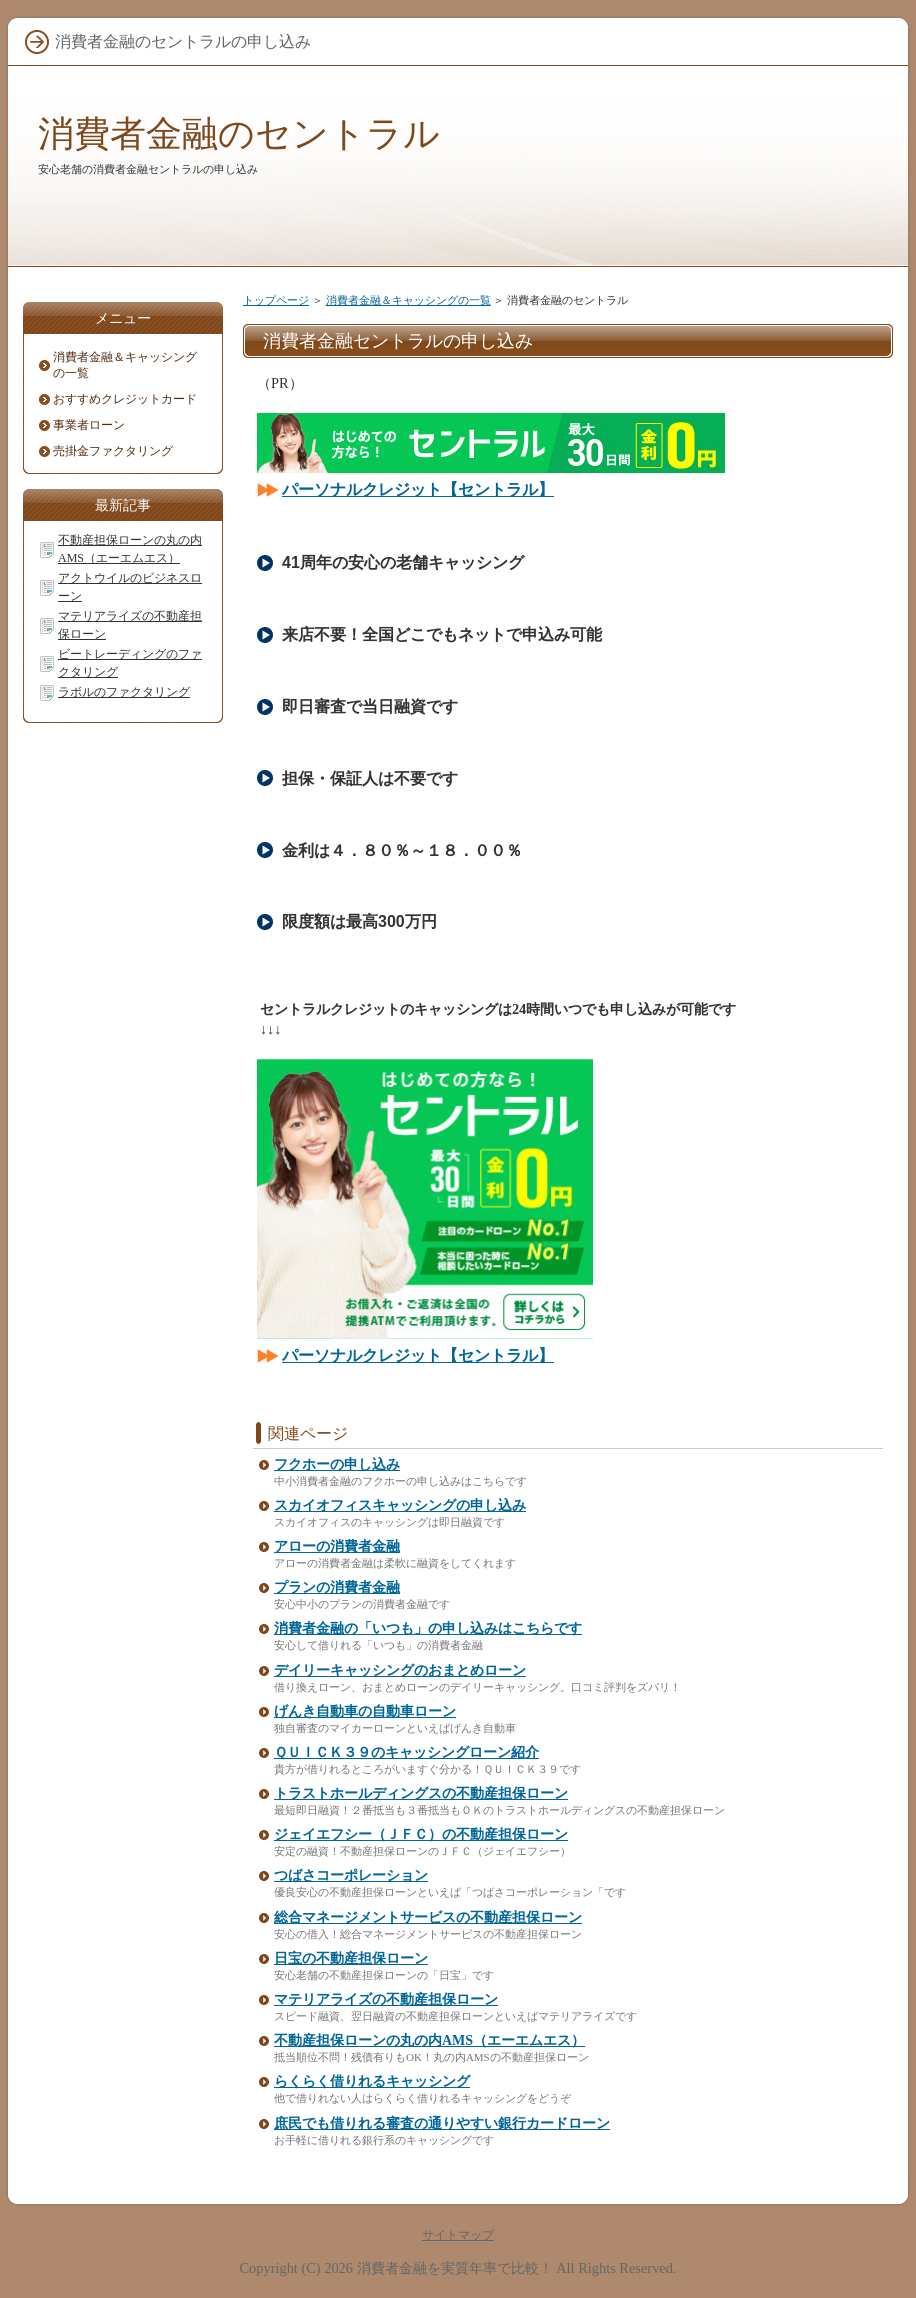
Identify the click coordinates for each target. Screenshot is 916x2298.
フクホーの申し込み (337, 1464)
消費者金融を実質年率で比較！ (455, 2268)
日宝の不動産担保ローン (351, 1958)
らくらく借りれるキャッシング (372, 2081)
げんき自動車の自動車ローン (365, 1711)
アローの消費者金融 (337, 1546)
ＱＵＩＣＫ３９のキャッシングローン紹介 (406, 1752)
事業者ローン (89, 425)
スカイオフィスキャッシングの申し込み (400, 1505)
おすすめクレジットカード (125, 399)
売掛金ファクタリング (113, 451)
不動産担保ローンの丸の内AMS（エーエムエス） (429, 2040)
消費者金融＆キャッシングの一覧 (408, 300)
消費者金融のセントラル (239, 133)
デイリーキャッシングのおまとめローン (400, 1670)
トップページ (276, 300)
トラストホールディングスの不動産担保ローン (421, 1793)
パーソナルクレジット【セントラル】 (418, 489)
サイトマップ (458, 2235)
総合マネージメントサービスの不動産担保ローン (428, 1917)
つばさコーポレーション (351, 1875)
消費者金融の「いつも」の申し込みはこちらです (428, 1628)
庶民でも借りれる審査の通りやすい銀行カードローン (442, 2123)
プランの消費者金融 (337, 1587)
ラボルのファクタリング (124, 692)
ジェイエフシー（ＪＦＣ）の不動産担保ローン (421, 1834)
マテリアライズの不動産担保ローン (386, 1999)
